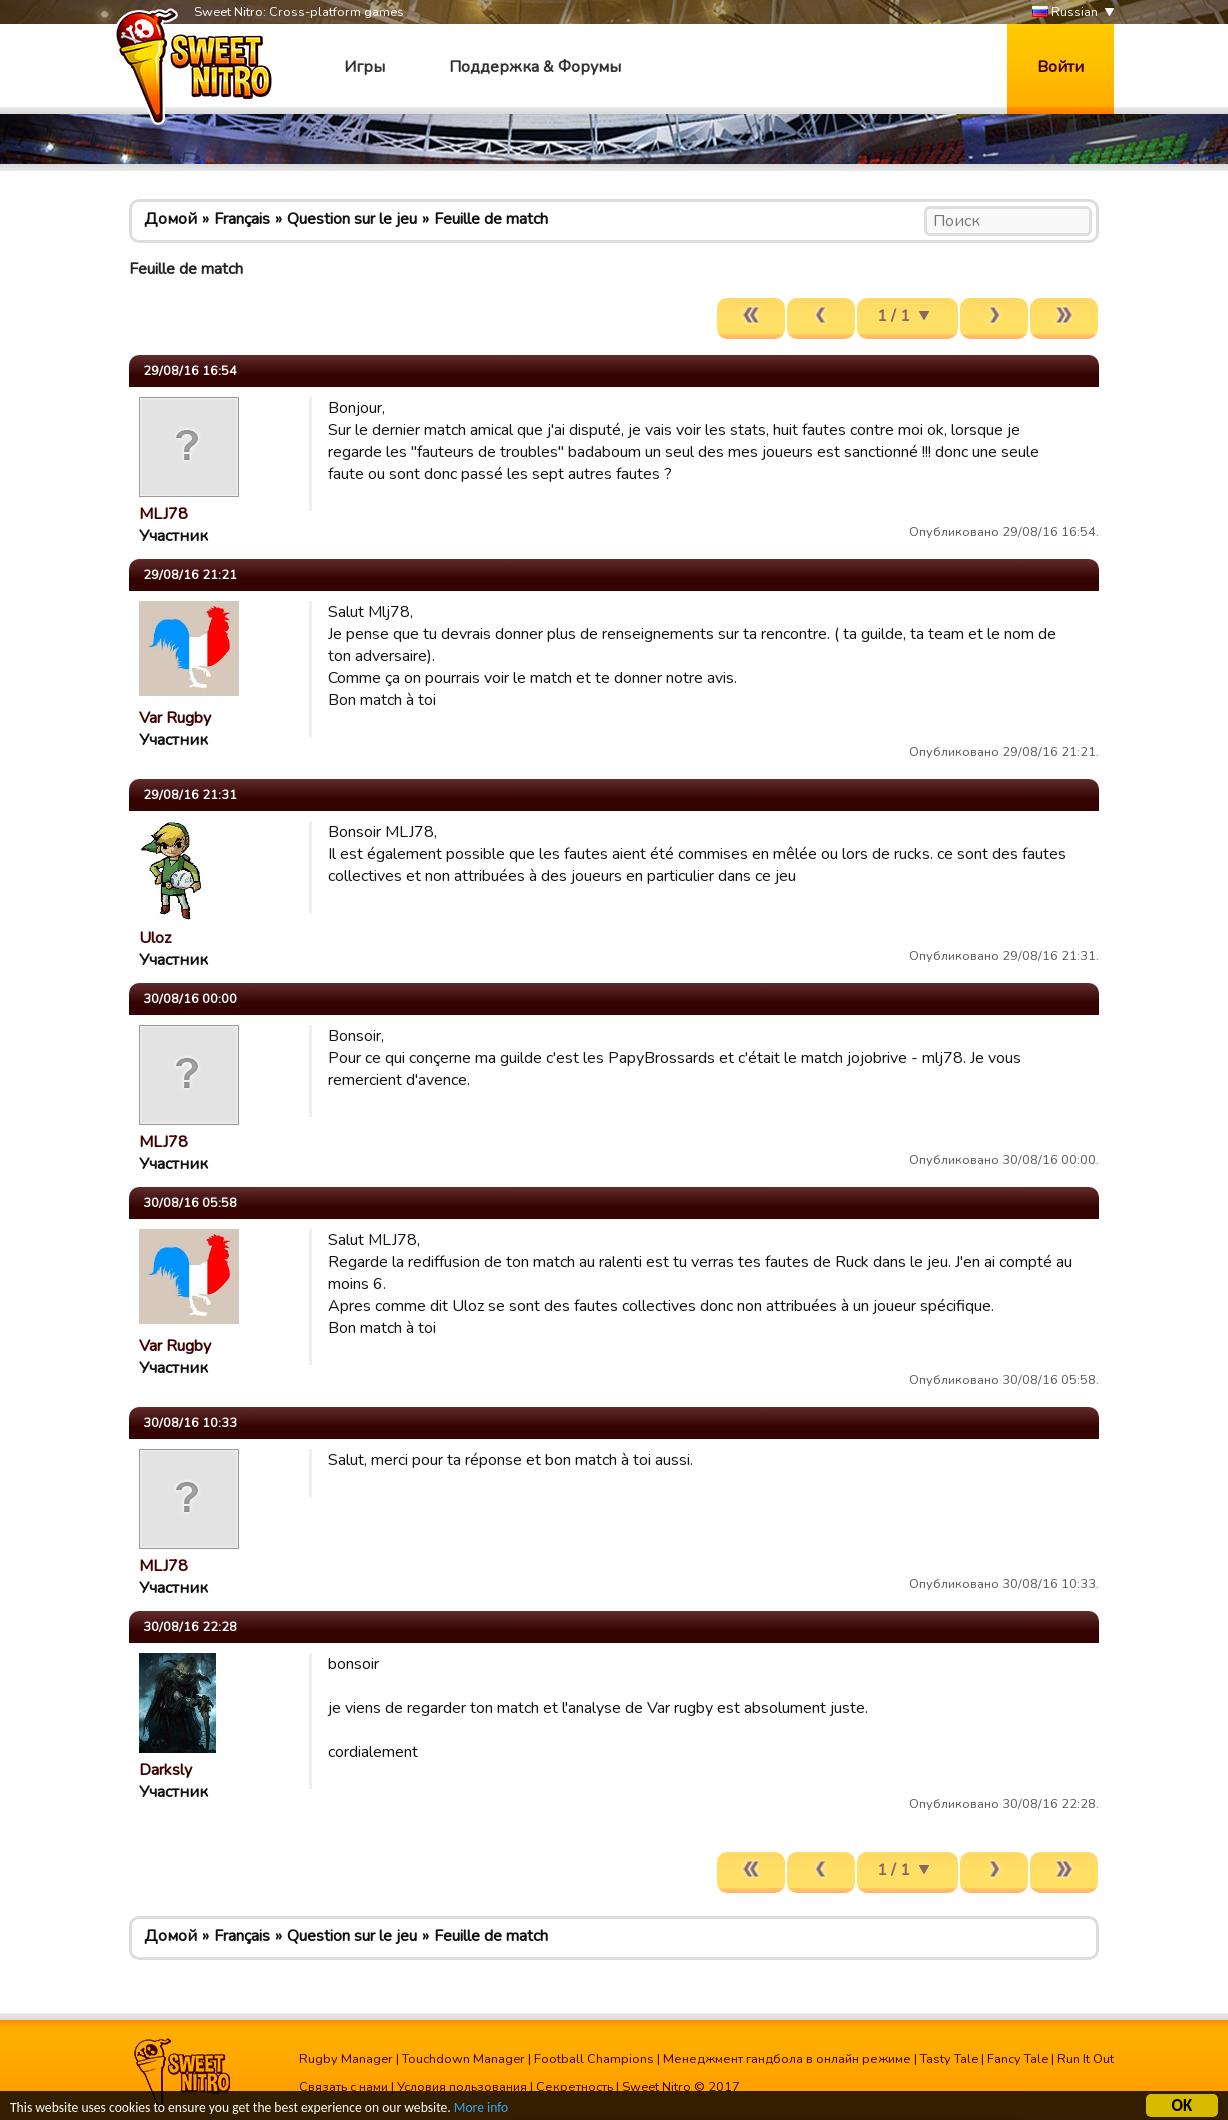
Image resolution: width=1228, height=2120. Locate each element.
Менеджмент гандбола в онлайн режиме (787, 2059)
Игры (364, 67)
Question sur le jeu (352, 219)
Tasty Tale (949, 2059)
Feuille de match (491, 219)
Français (242, 219)
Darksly (165, 1770)
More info (481, 2108)
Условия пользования (462, 2087)
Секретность (574, 2087)
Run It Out (1085, 2059)
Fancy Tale (1017, 2059)
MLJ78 (163, 514)
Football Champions (594, 2059)
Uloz (155, 938)
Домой (170, 219)
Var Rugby (175, 718)
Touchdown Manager (463, 2059)
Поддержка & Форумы (535, 67)
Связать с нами (343, 2087)
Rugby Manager (346, 2059)
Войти (1060, 67)
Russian (1065, 12)
